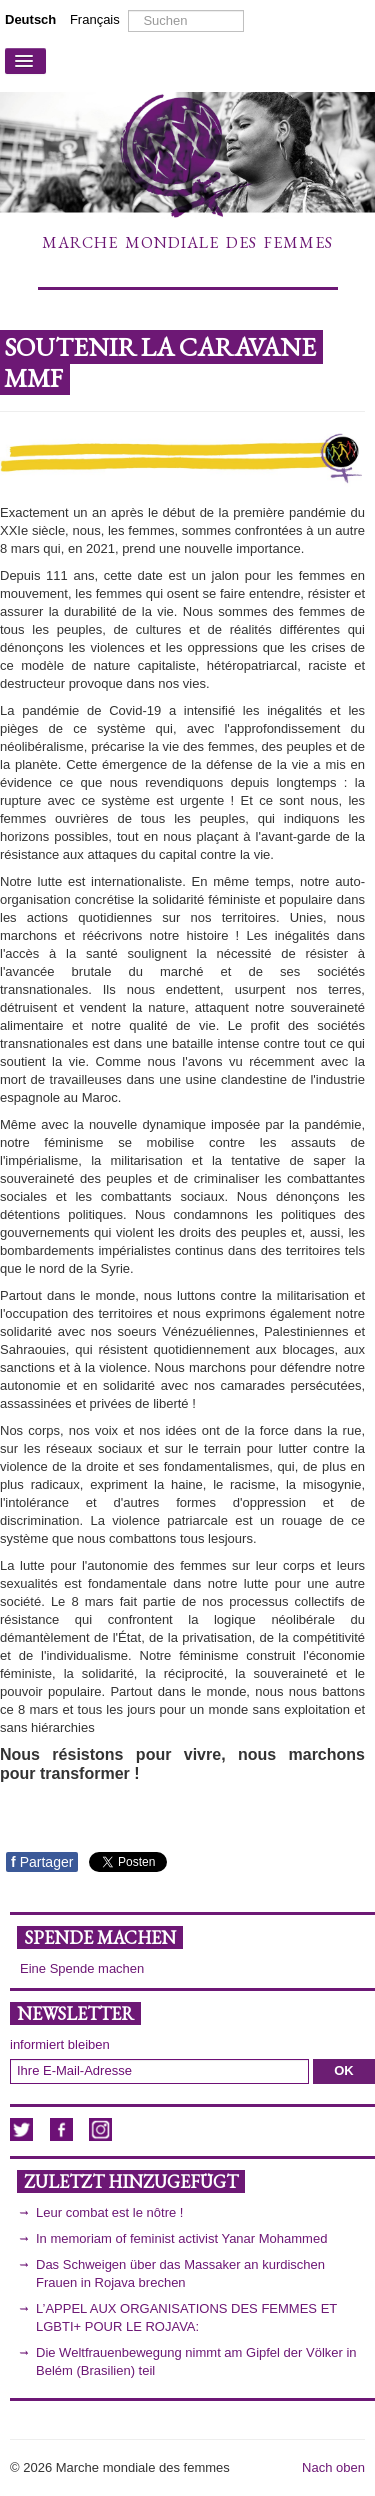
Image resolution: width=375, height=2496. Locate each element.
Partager (42, 1862)
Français (95, 19)
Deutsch (32, 19)
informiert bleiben (60, 2044)
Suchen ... (128, 10)
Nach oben (333, 2467)
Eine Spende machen (82, 1968)
